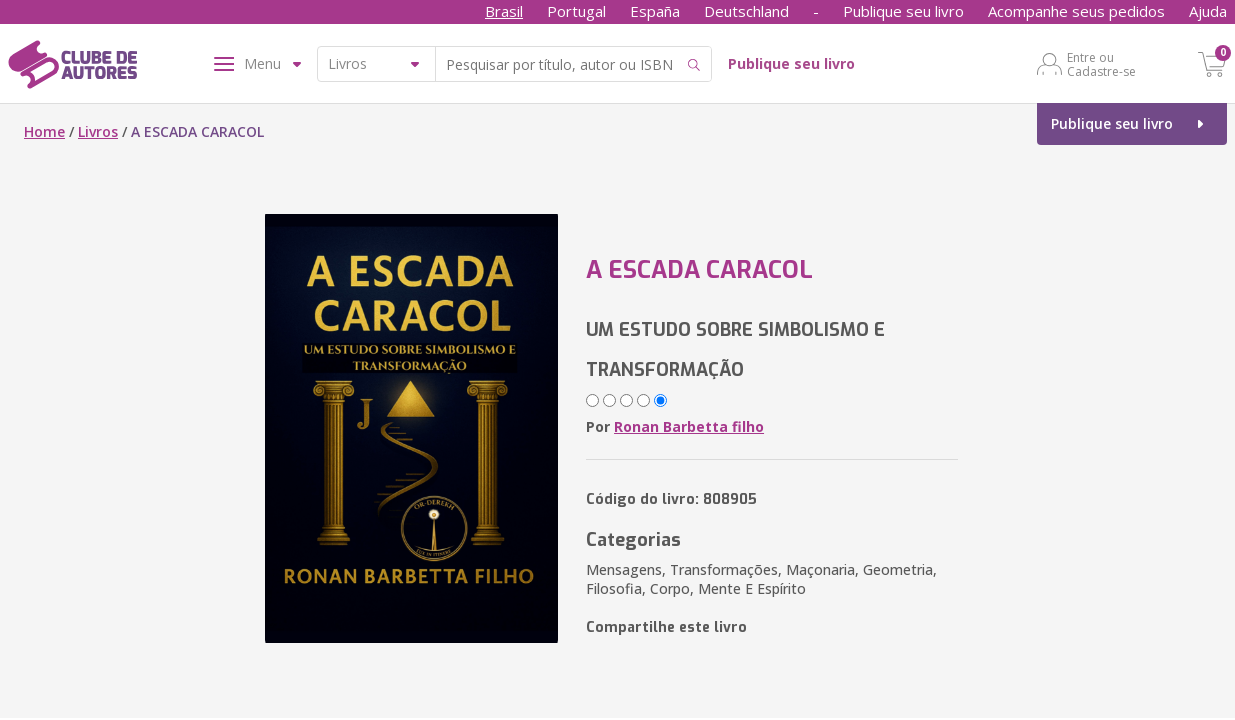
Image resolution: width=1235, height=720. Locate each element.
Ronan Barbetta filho (689, 426)
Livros (98, 131)
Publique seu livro (903, 11)
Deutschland (746, 11)
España (655, 11)
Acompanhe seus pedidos (1076, 11)
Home (44, 131)
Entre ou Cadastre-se (1101, 64)
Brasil (504, 11)
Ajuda (1208, 11)
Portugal (576, 11)
